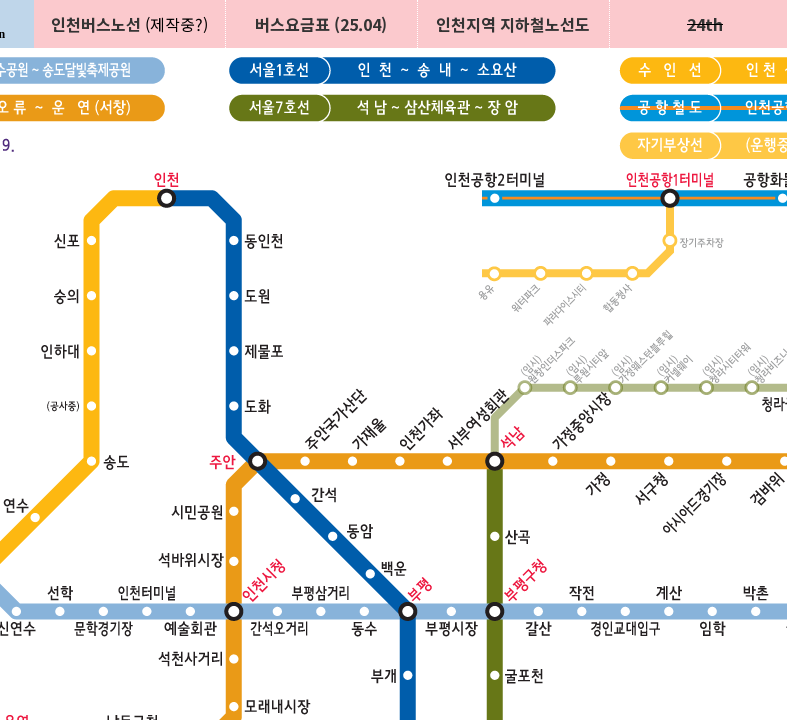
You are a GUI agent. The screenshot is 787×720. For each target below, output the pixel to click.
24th (705, 24)
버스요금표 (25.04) (321, 24)
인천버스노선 (96, 24)
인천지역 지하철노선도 (513, 24)
